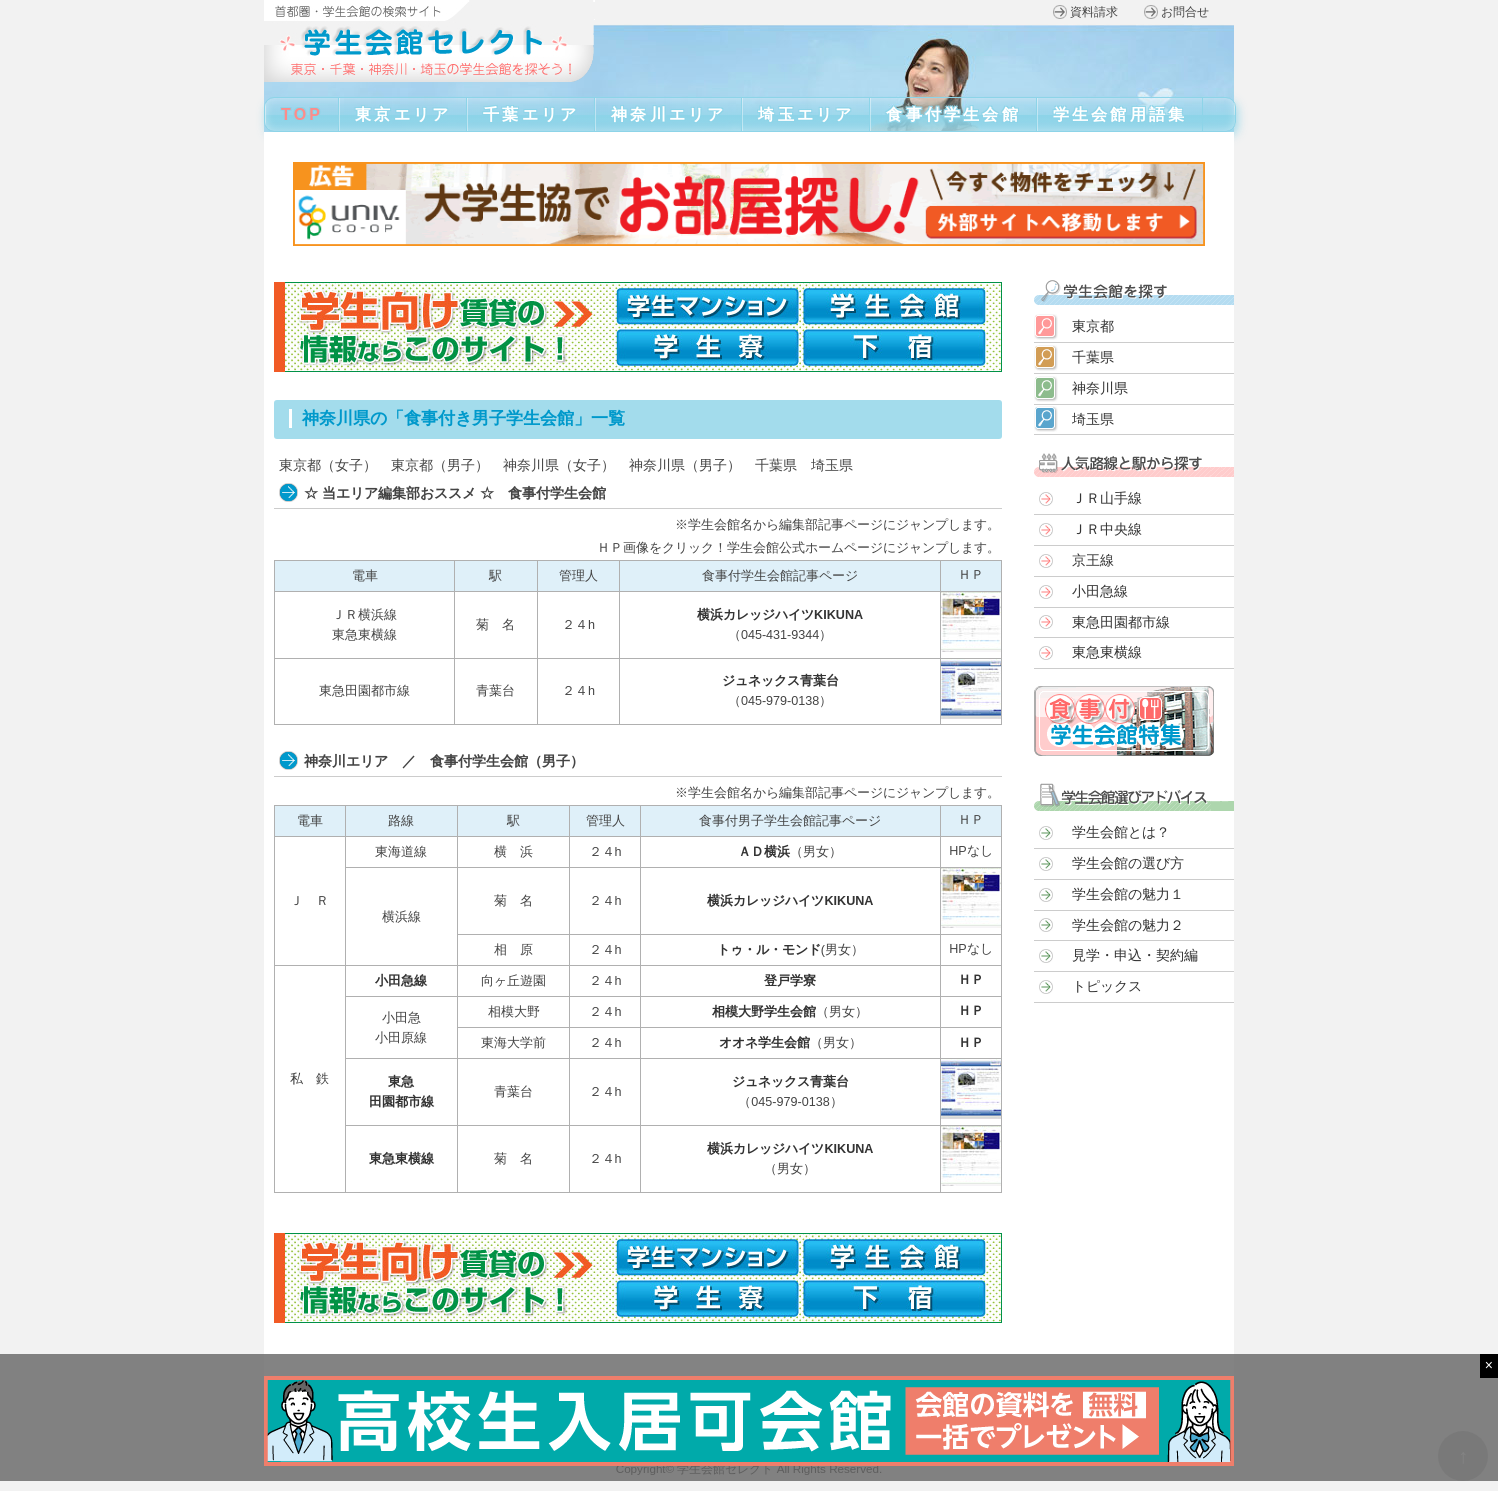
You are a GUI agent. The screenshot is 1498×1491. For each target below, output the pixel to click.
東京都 (1093, 326)
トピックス (1107, 986)
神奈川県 (1100, 388)
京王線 (1093, 560)
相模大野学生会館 (764, 1012)
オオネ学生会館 (764, 1043)
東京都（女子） (328, 465)
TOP (302, 114)
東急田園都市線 (1121, 622)
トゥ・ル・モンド (769, 950)
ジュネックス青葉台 (780, 681)
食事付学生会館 (953, 114)
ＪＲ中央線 (1107, 529)
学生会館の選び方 (1128, 863)
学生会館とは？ (1121, 832)
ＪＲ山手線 (1107, 498)
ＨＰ (971, 980)
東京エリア (403, 114)
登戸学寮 (790, 981)
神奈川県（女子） (559, 465)
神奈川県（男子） (685, 465)
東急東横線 (401, 1159)
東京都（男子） (440, 465)
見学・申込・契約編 (1135, 955)
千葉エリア (531, 114)
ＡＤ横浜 (764, 852)
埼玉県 (832, 465)
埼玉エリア (806, 114)
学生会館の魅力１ (1128, 894)
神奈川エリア (668, 114)
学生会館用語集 (1120, 114)
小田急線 (401, 981)
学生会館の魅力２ (1128, 925)
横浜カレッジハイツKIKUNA (780, 615)
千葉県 (776, 465)
